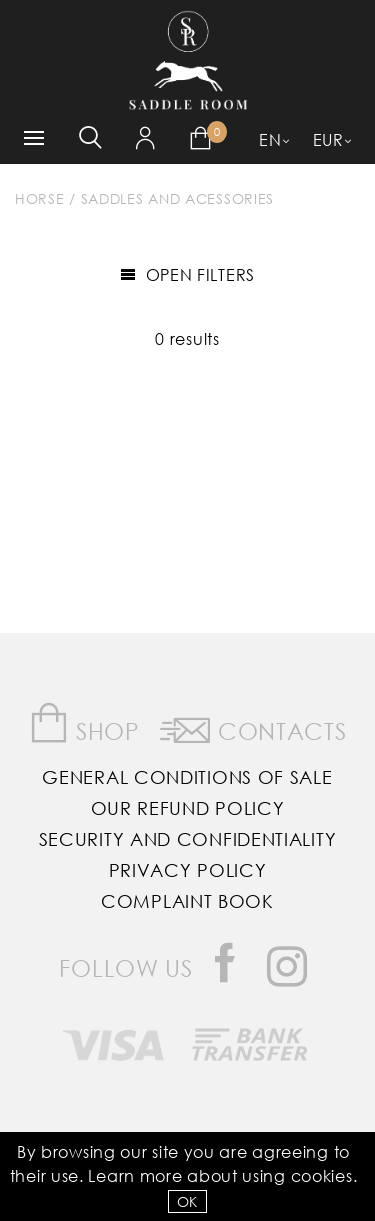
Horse (40, 198)
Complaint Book (187, 901)
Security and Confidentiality (188, 839)
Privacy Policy (188, 870)
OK (187, 1201)
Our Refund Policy (188, 808)
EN (270, 139)
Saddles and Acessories (177, 198)
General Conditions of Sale (187, 777)
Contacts (253, 727)
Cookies (322, 1175)
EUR (328, 139)
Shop (84, 723)
